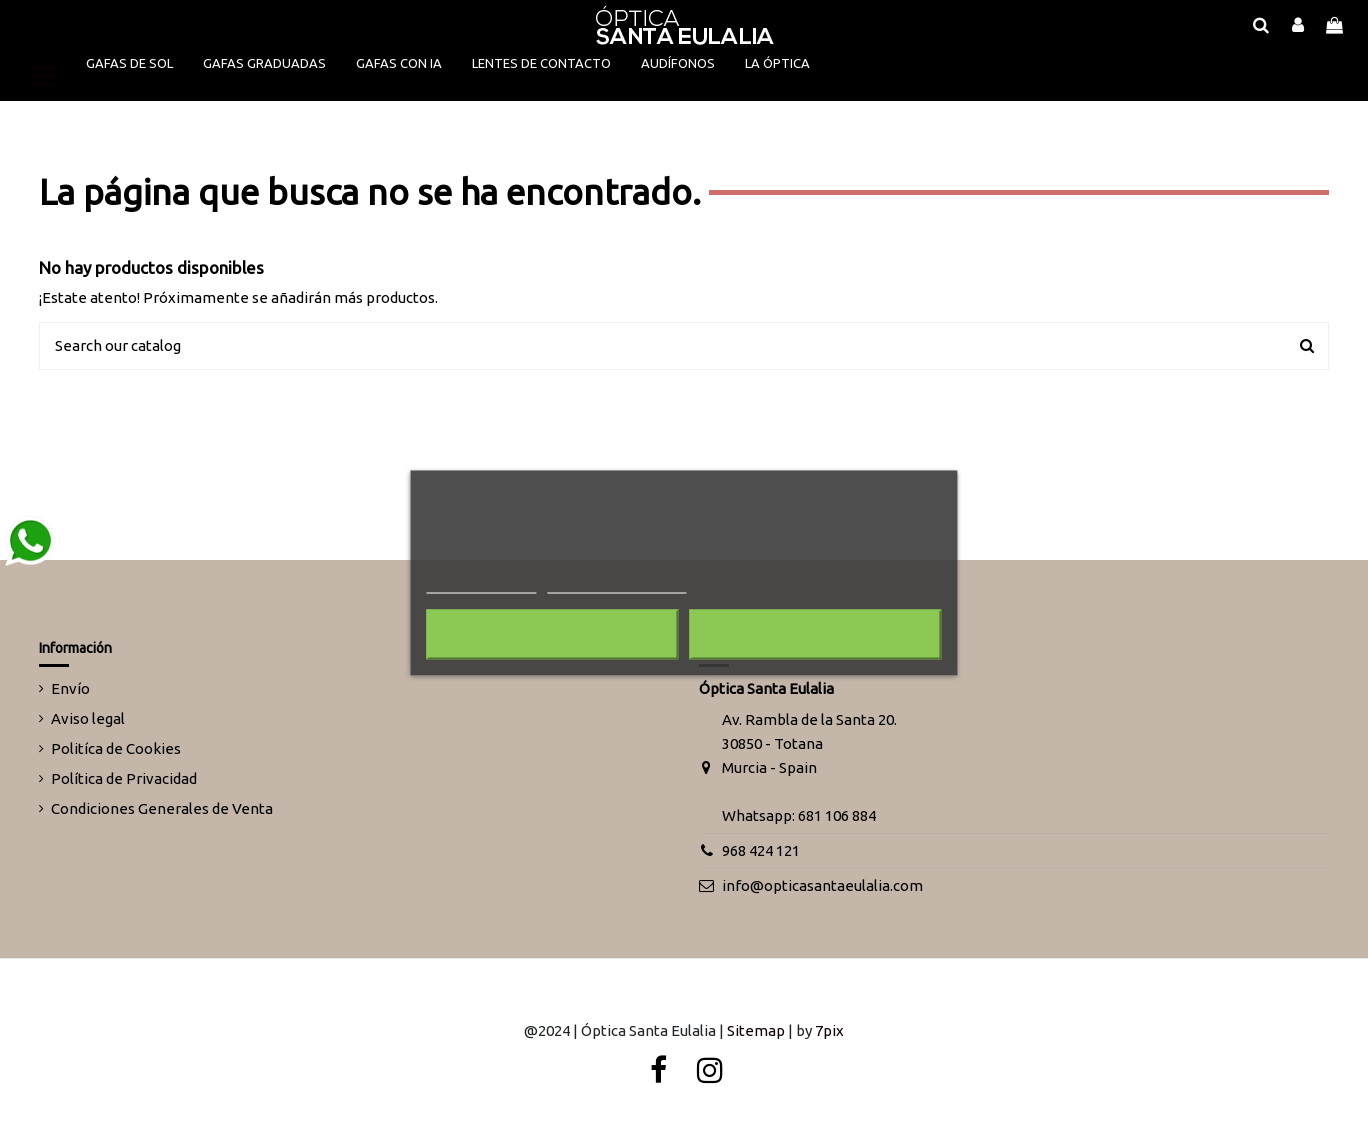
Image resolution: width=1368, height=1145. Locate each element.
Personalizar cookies (617, 583)
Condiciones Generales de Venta (162, 808)
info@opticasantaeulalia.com (822, 885)
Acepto (816, 634)
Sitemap (756, 1030)
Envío (70, 688)
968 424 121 (761, 850)
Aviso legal (88, 718)
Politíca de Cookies (116, 748)
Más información (481, 583)
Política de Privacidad (124, 778)
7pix (829, 1030)
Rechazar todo (552, 634)
